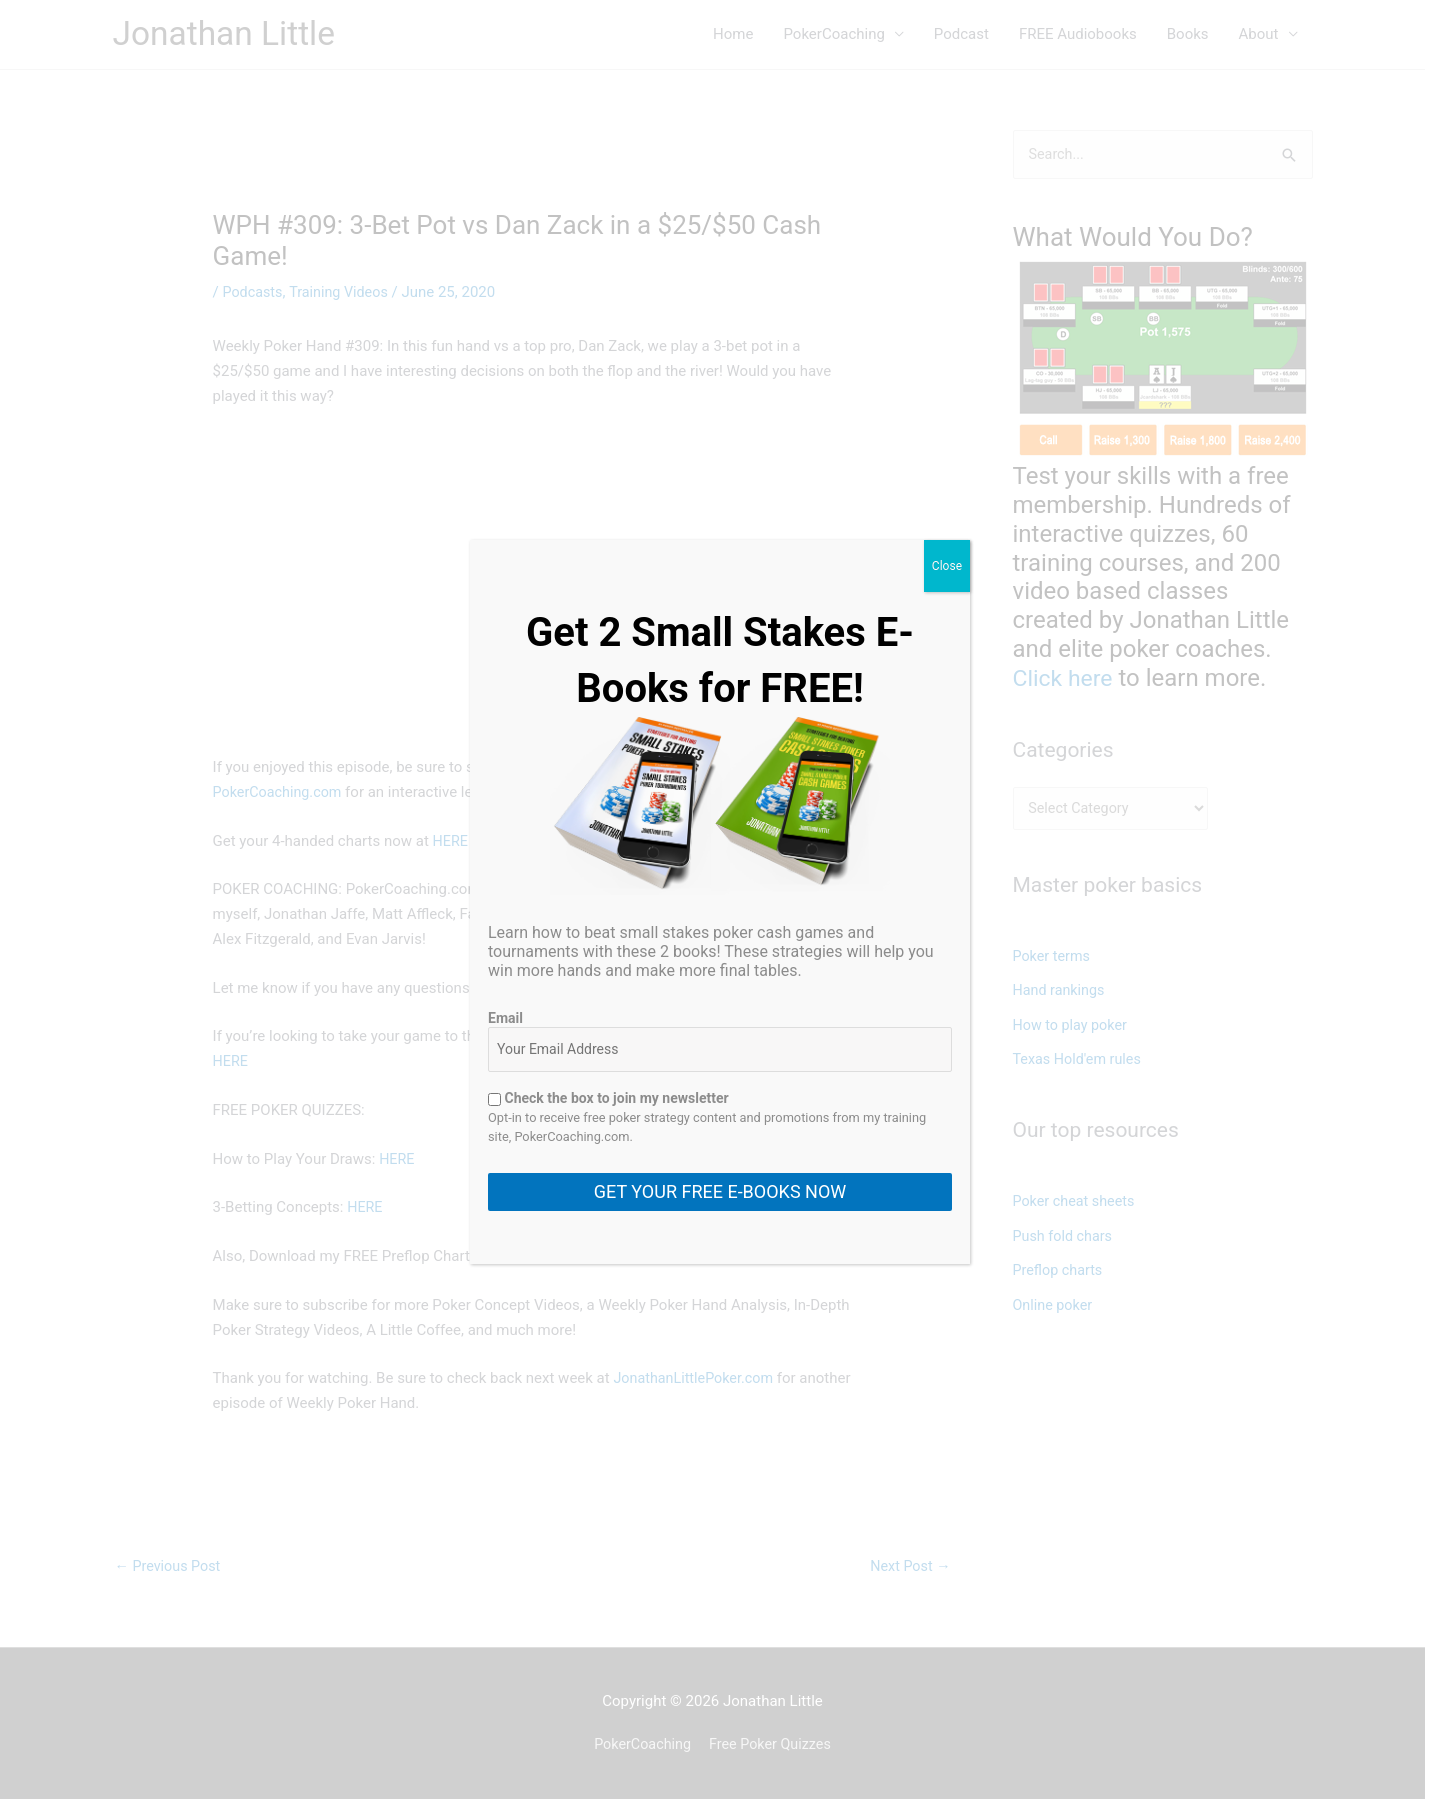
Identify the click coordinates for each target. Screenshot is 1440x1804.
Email (505, 1018)
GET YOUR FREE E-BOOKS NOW (720, 1191)
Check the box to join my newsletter (608, 1098)
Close (947, 566)
